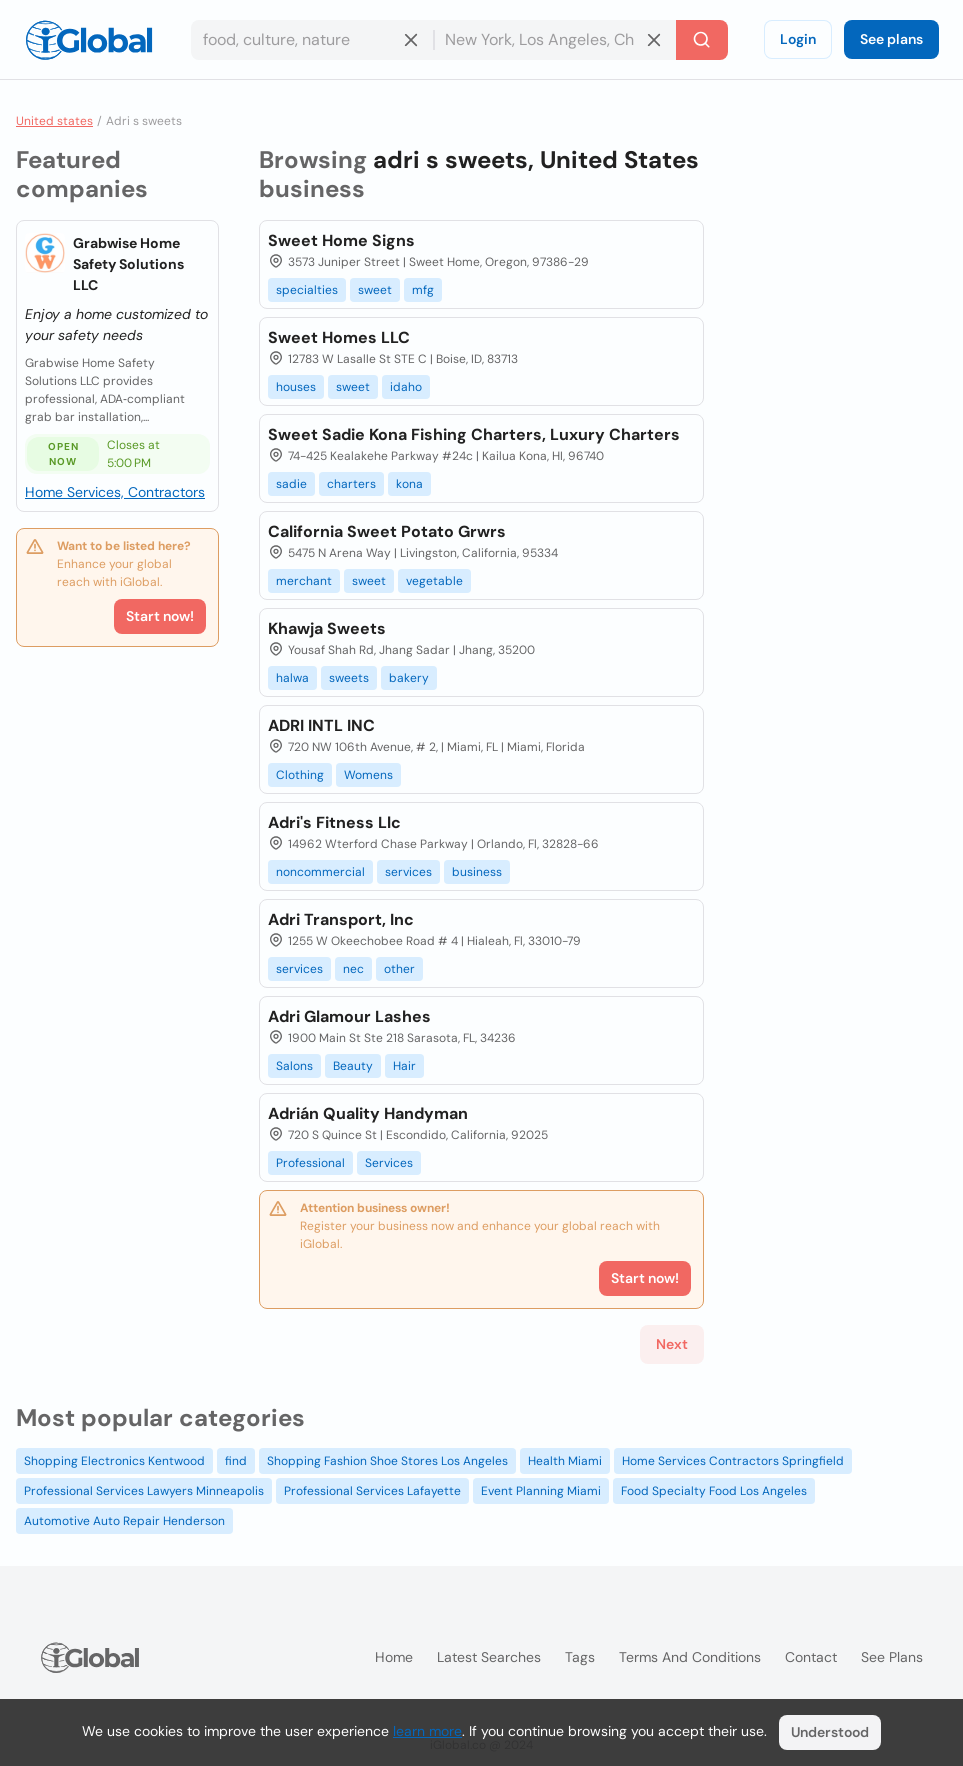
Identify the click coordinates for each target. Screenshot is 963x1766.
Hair (404, 1066)
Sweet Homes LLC (339, 337)
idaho (406, 387)
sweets (349, 678)
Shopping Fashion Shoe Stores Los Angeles (387, 1461)
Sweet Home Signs (341, 240)
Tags (580, 1657)
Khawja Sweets (327, 628)
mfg (423, 290)
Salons (294, 1066)
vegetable (434, 581)
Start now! (160, 616)
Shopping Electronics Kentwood (114, 1461)
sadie (291, 484)
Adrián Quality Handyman (368, 1113)
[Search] (702, 40)
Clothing (300, 775)
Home (394, 1657)
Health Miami (565, 1461)
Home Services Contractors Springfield (733, 1461)
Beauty (353, 1066)
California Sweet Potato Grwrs (387, 531)
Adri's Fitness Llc (334, 822)
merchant (304, 581)
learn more (427, 1731)
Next (672, 1344)
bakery (409, 678)
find (236, 1461)
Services (389, 1163)
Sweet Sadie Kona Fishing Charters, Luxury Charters (474, 434)
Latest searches (489, 1657)
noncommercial (320, 872)
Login (798, 39)
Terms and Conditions (690, 1657)
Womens (368, 775)
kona (409, 484)
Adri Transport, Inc (341, 919)
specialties (307, 290)
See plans (891, 39)
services (408, 872)
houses (296, 387)
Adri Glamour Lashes (349, 1016)
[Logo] (89, 40)
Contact (811, 1657)
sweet (375, 290)
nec (353, 969)
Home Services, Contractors (115, 492)
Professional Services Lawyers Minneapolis (144, 1491)
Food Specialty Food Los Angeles (714, 1491)
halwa (292, 678)
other (399, 969)
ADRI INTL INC (321, 725)
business (477, 872)
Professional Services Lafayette (372, 1491)
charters (351, 484)
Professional (310, 1163)
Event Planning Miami (541, 1491)
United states (54, 121)
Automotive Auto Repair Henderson (124, 1521)
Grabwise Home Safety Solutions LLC (128, 264)
